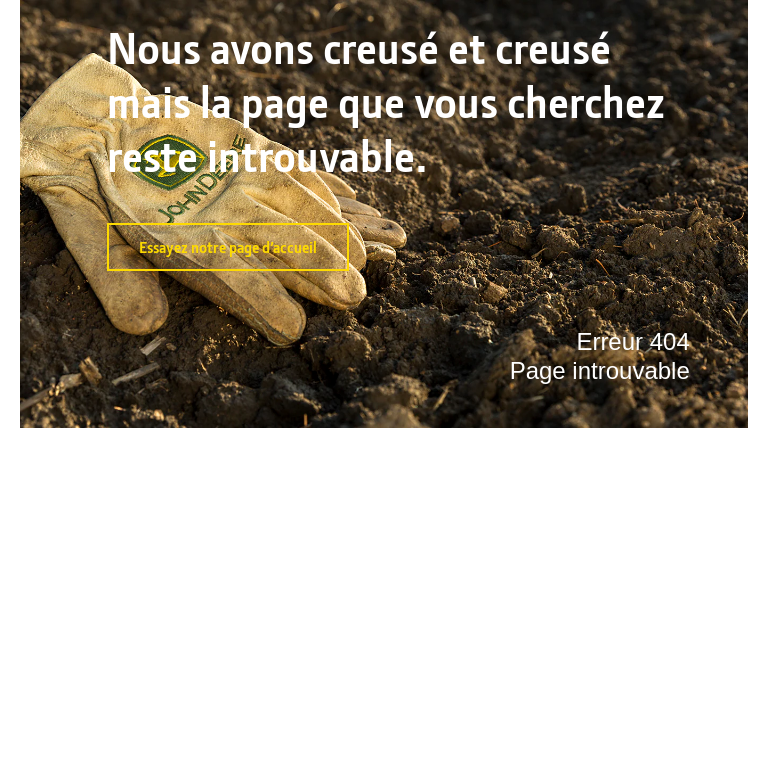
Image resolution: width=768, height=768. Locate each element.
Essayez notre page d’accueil (228, 247)
